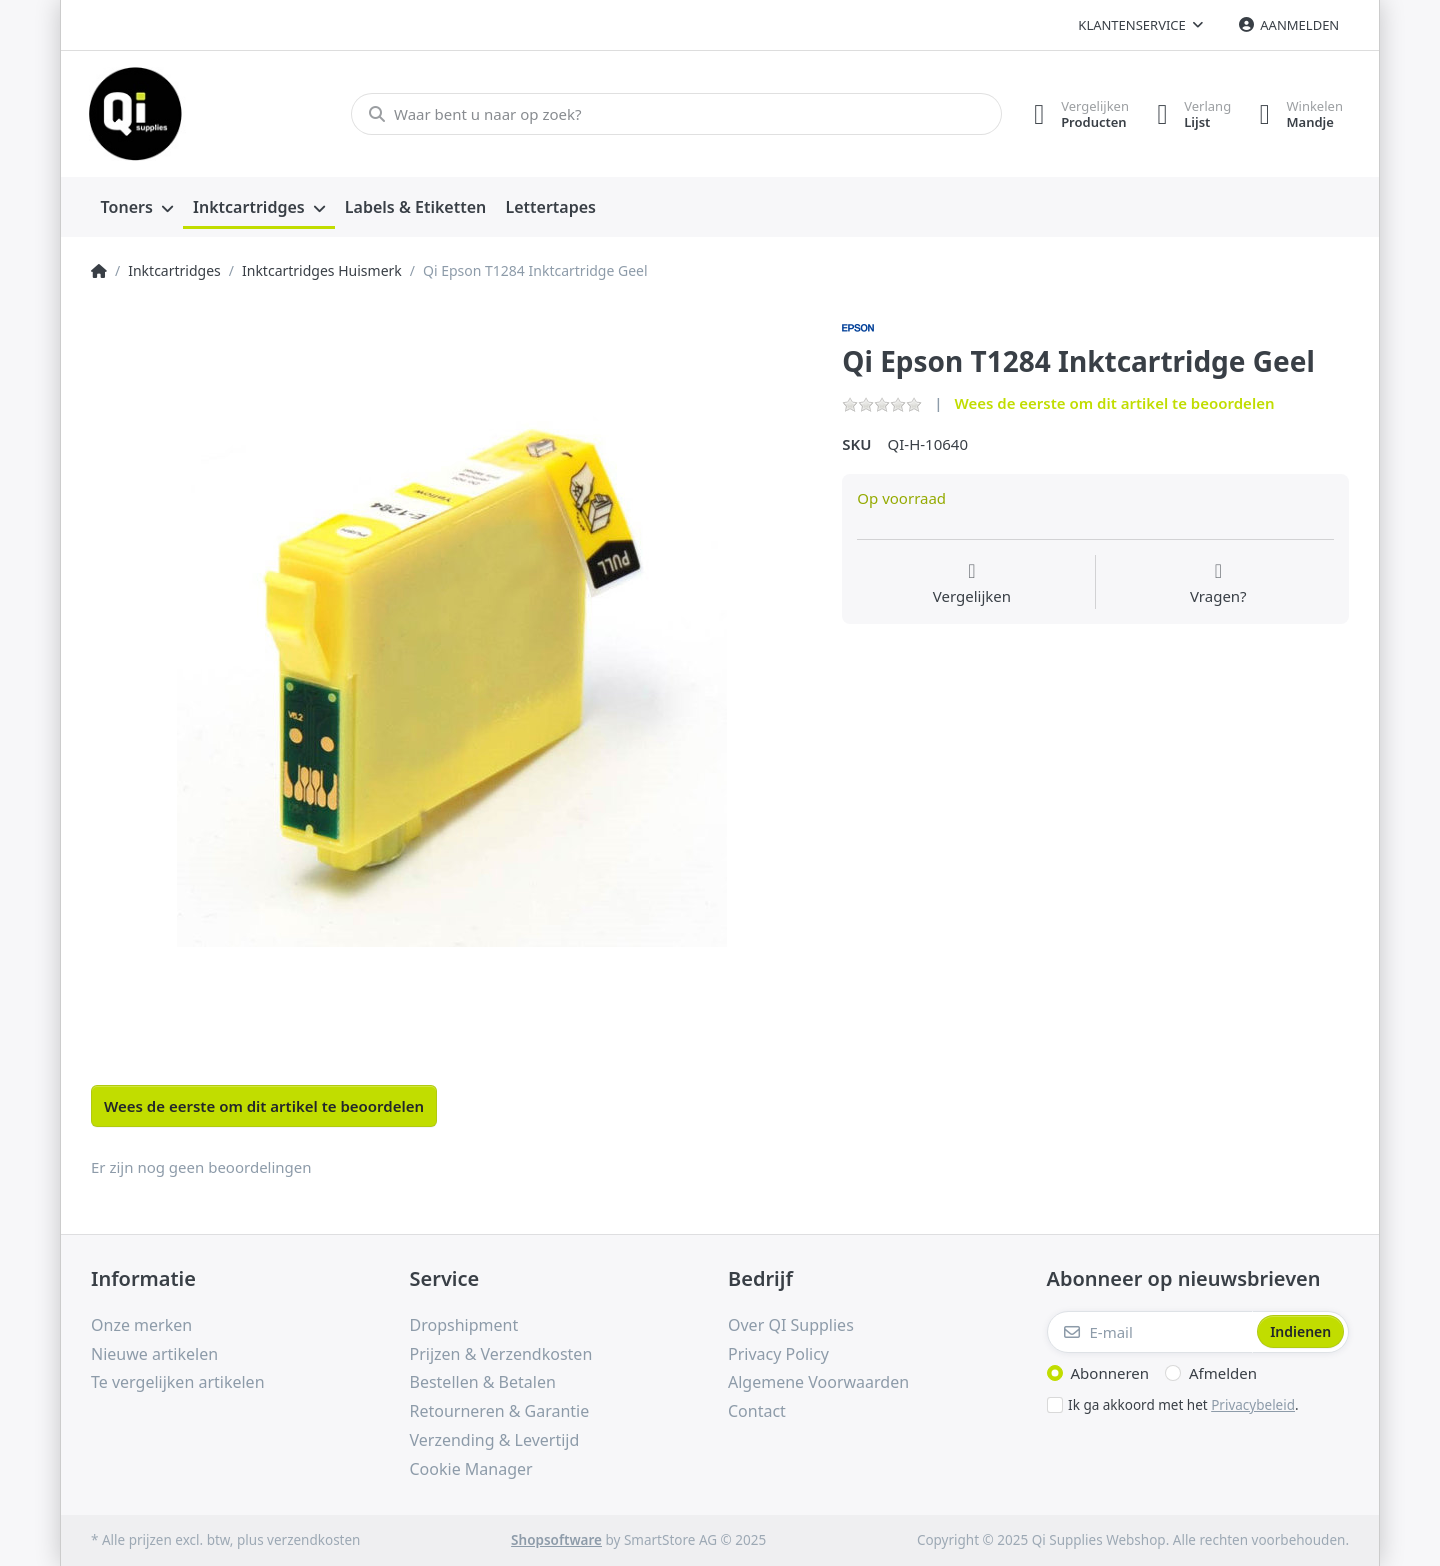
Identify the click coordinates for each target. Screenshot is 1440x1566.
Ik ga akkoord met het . (1183, 1405)
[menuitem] (137, 208)
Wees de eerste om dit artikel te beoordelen (1114, 403)
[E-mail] (1150, 1332)
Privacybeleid (1253, 1405)
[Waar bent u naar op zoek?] (673, 114)
